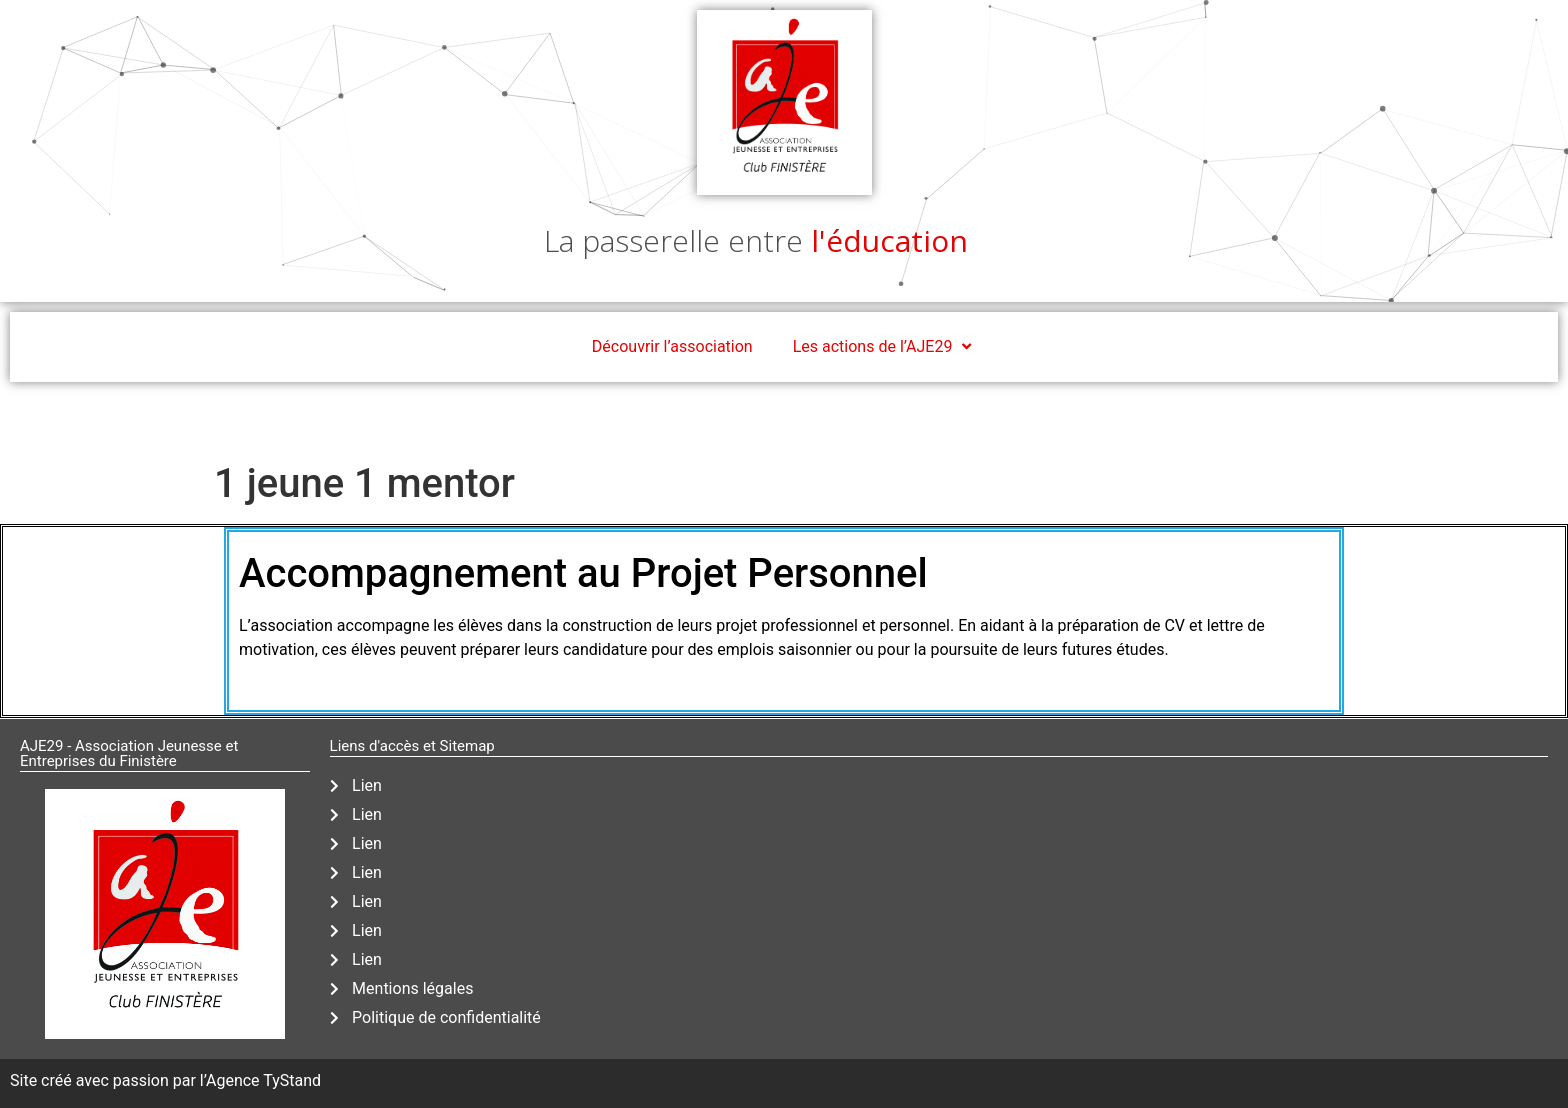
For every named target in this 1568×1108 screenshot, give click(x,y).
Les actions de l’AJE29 (884, 347)
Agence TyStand (263, 1080)
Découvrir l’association (672, 346)
